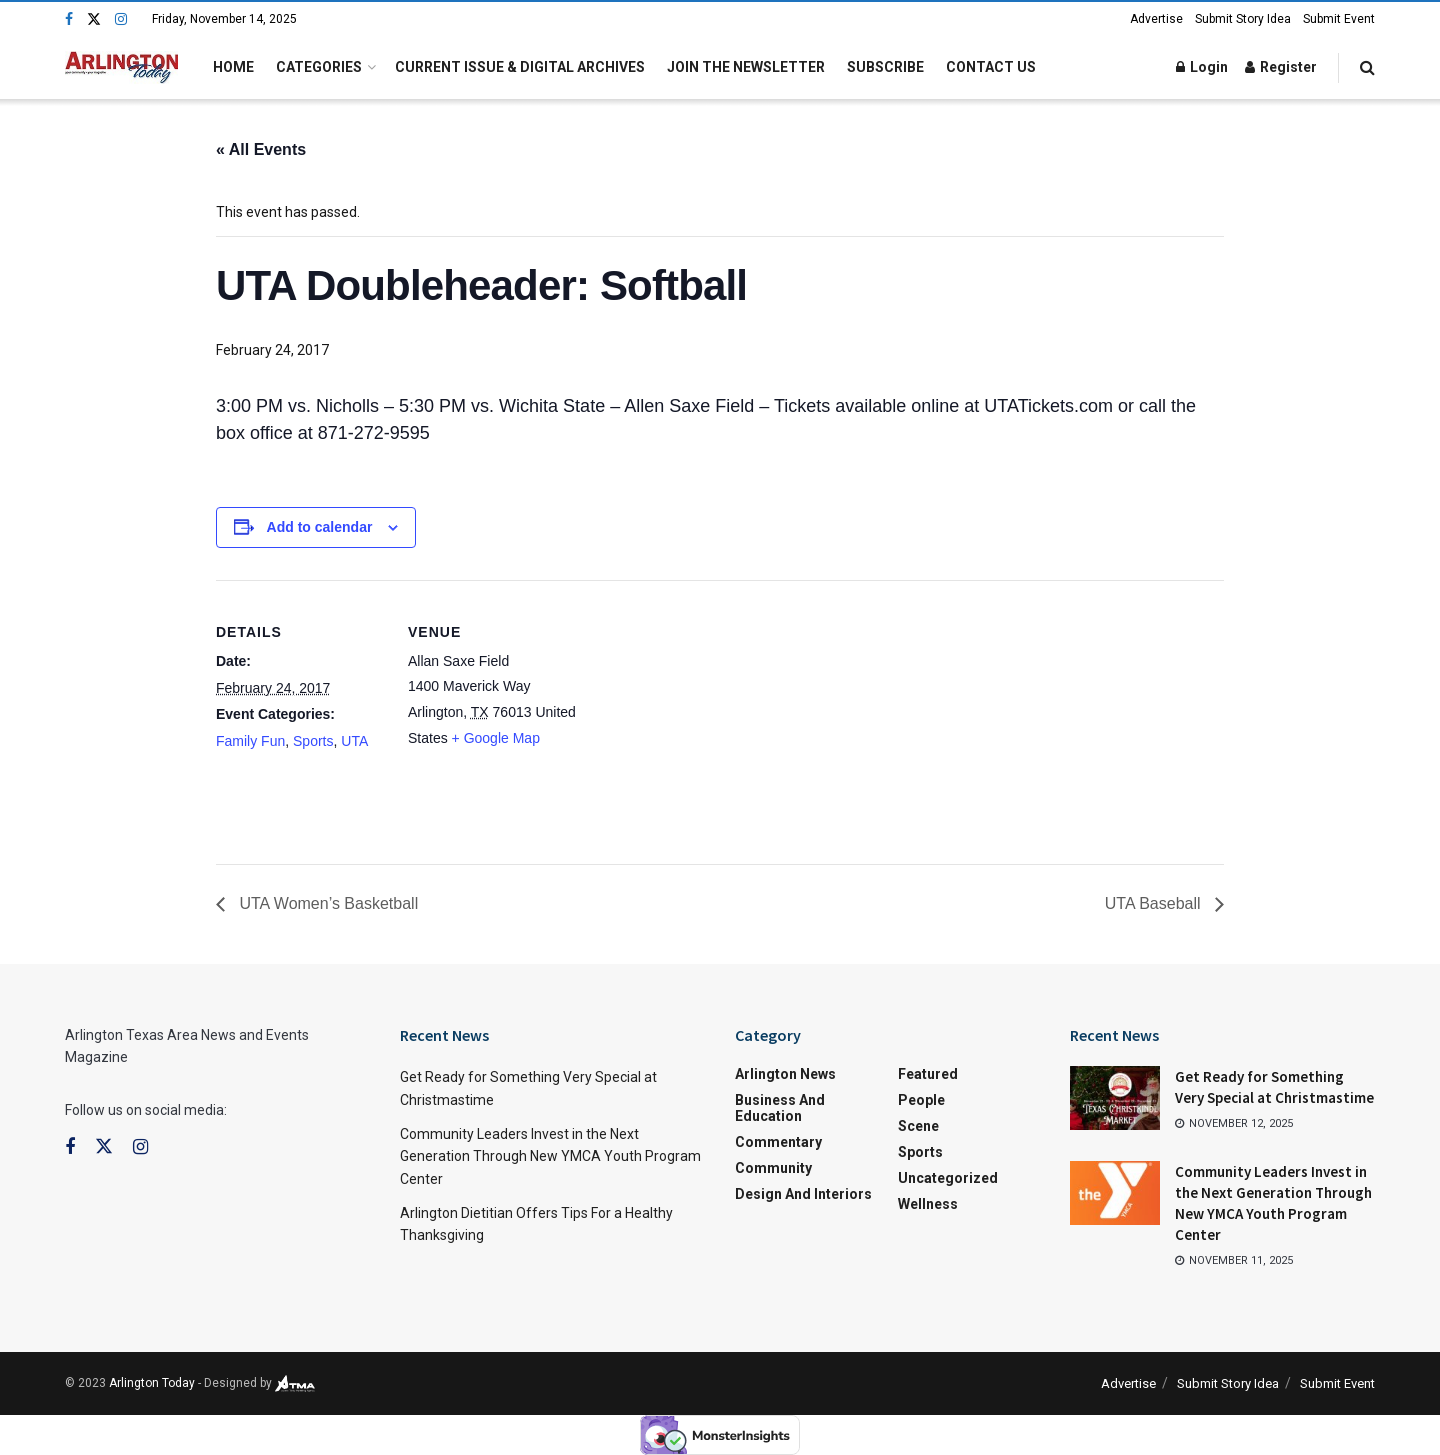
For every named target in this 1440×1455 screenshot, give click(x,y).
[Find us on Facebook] (69, 19)
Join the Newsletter (746, 67)
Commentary (778, 1142)
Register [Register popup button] (1281, 67)
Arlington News (785, 1074)
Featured (928, 1074)
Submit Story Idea (1243, 19)
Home (233, 67)
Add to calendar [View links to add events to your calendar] (320, 527)
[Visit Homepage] (121, 67)
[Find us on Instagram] (121, 19)
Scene (918, 1126)
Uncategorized (948, 1178)
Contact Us (991, 67)
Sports (313, 741)
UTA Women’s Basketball (326, 903)
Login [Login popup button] (1202, 67)
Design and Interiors (803, 1194)
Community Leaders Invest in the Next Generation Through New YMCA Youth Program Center (550, 1156)
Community (773, 1168)
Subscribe (885, 67)
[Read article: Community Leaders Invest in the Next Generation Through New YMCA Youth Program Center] (1115, 1193)
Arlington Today (152, 1383)
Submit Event (1339, 19)
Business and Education (780, 1108)
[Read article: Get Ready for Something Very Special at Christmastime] (1115, 1098)
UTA (354, 741)
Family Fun (250, 741)
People (921, 1100)
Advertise (1156, 19)
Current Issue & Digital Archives (520, 67)
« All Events (261, 149)
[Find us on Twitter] (94, 19)
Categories (319, 67)
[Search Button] (1367, 67)
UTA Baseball (1155, 903)
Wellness (928, 1204)
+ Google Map (496, 738)
